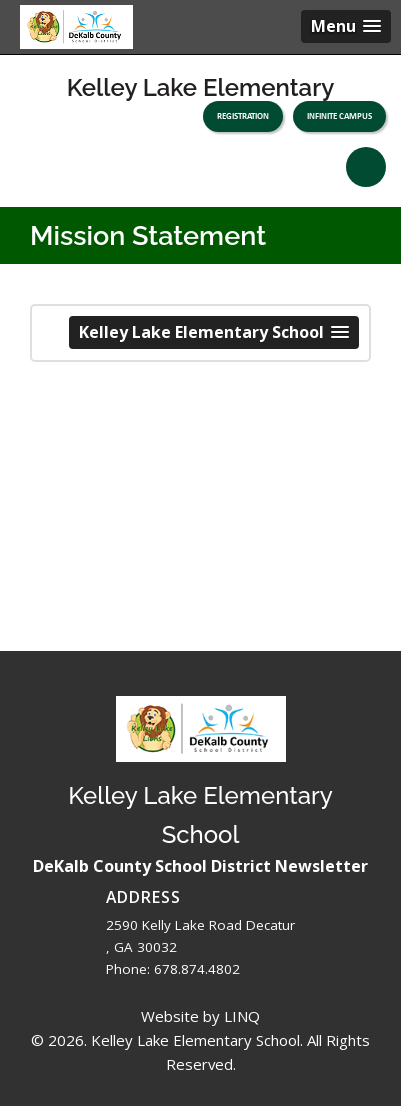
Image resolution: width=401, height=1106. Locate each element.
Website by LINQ (200, 1016)
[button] (346, 26)
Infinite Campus (339, 116)
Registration (243, 116)
